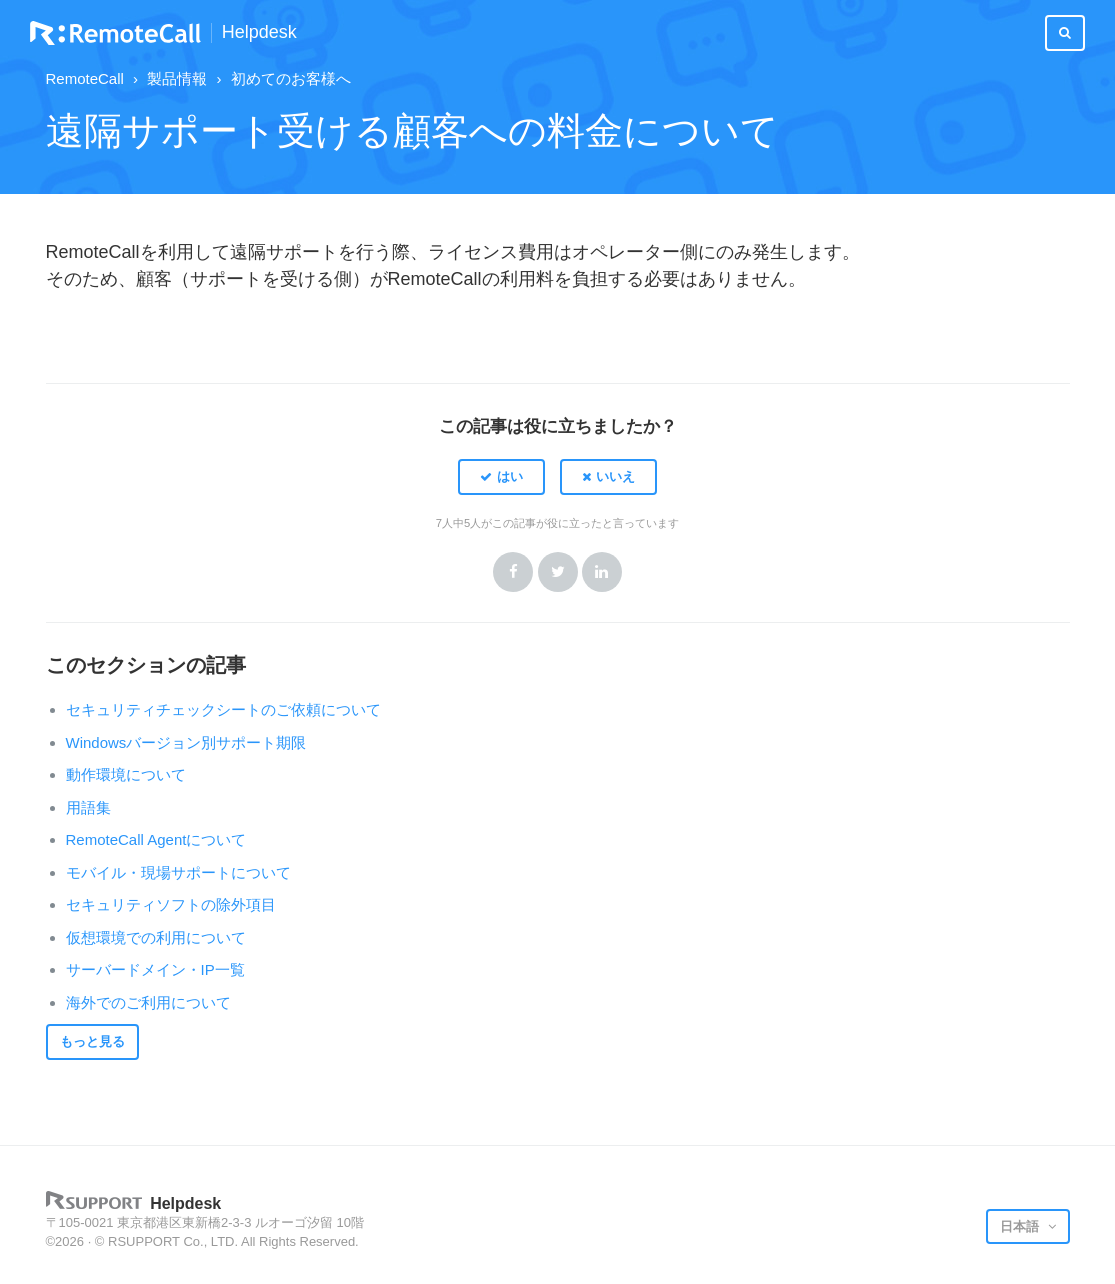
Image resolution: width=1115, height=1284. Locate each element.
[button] (501, 477)
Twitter (558, 572)
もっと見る (92, 1041)
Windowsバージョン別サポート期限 (186, 742)
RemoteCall (85, 78)
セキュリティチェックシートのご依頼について (223, 709)
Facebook (513, 572)
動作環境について (126, 774)
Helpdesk (259, 32)
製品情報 (177, 78)
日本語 (1021, 1226)
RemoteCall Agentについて (156, 839)
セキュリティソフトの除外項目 (171, 904)
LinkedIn (602, 572)
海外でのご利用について (148, 1002)
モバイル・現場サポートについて (178, 872)
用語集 (88, 807)
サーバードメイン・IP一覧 (155, 969)
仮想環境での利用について (156, 937)
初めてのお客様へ (291, 78)
